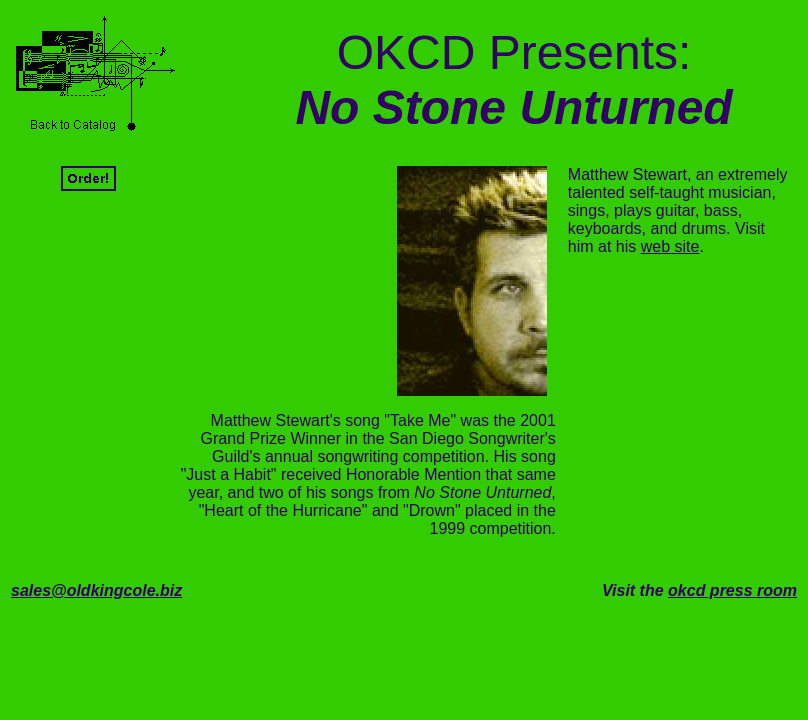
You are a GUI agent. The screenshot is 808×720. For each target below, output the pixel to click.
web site (670, 246)
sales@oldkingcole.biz (96, 590)
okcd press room (732, 590)
